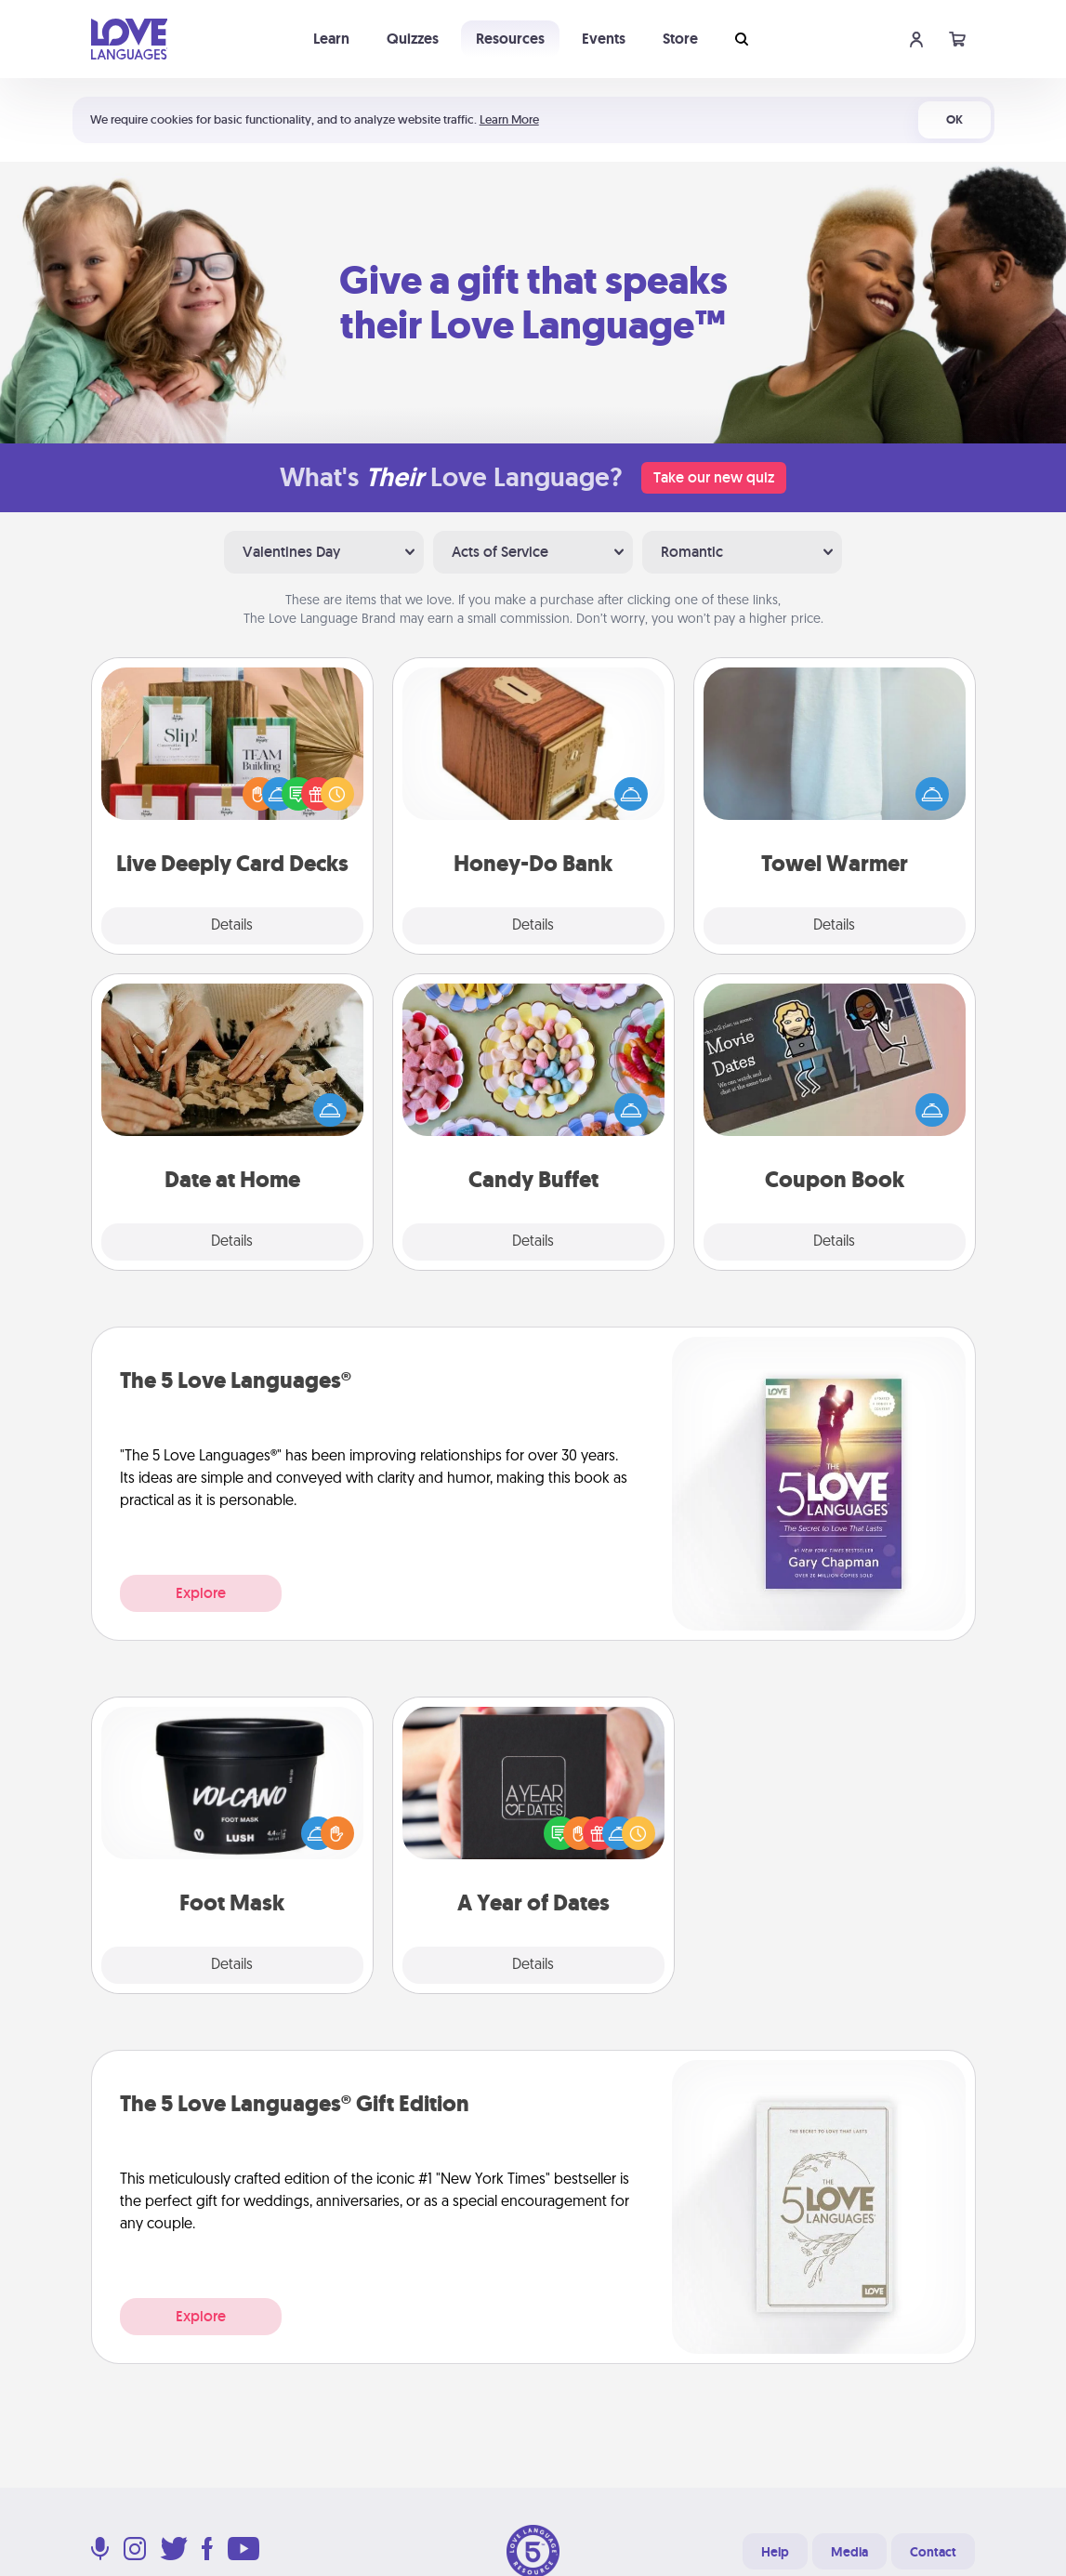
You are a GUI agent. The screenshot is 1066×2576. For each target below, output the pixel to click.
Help (775, 2551)
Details (232, 925)
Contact (933, 2551)
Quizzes (413, 38)
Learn (331, 38)
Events (603, 38)
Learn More (509, 119)
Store (680, 38)
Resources (510, 38)
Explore (201, 1593)
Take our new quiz (713, 477)
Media (849, 2551)
